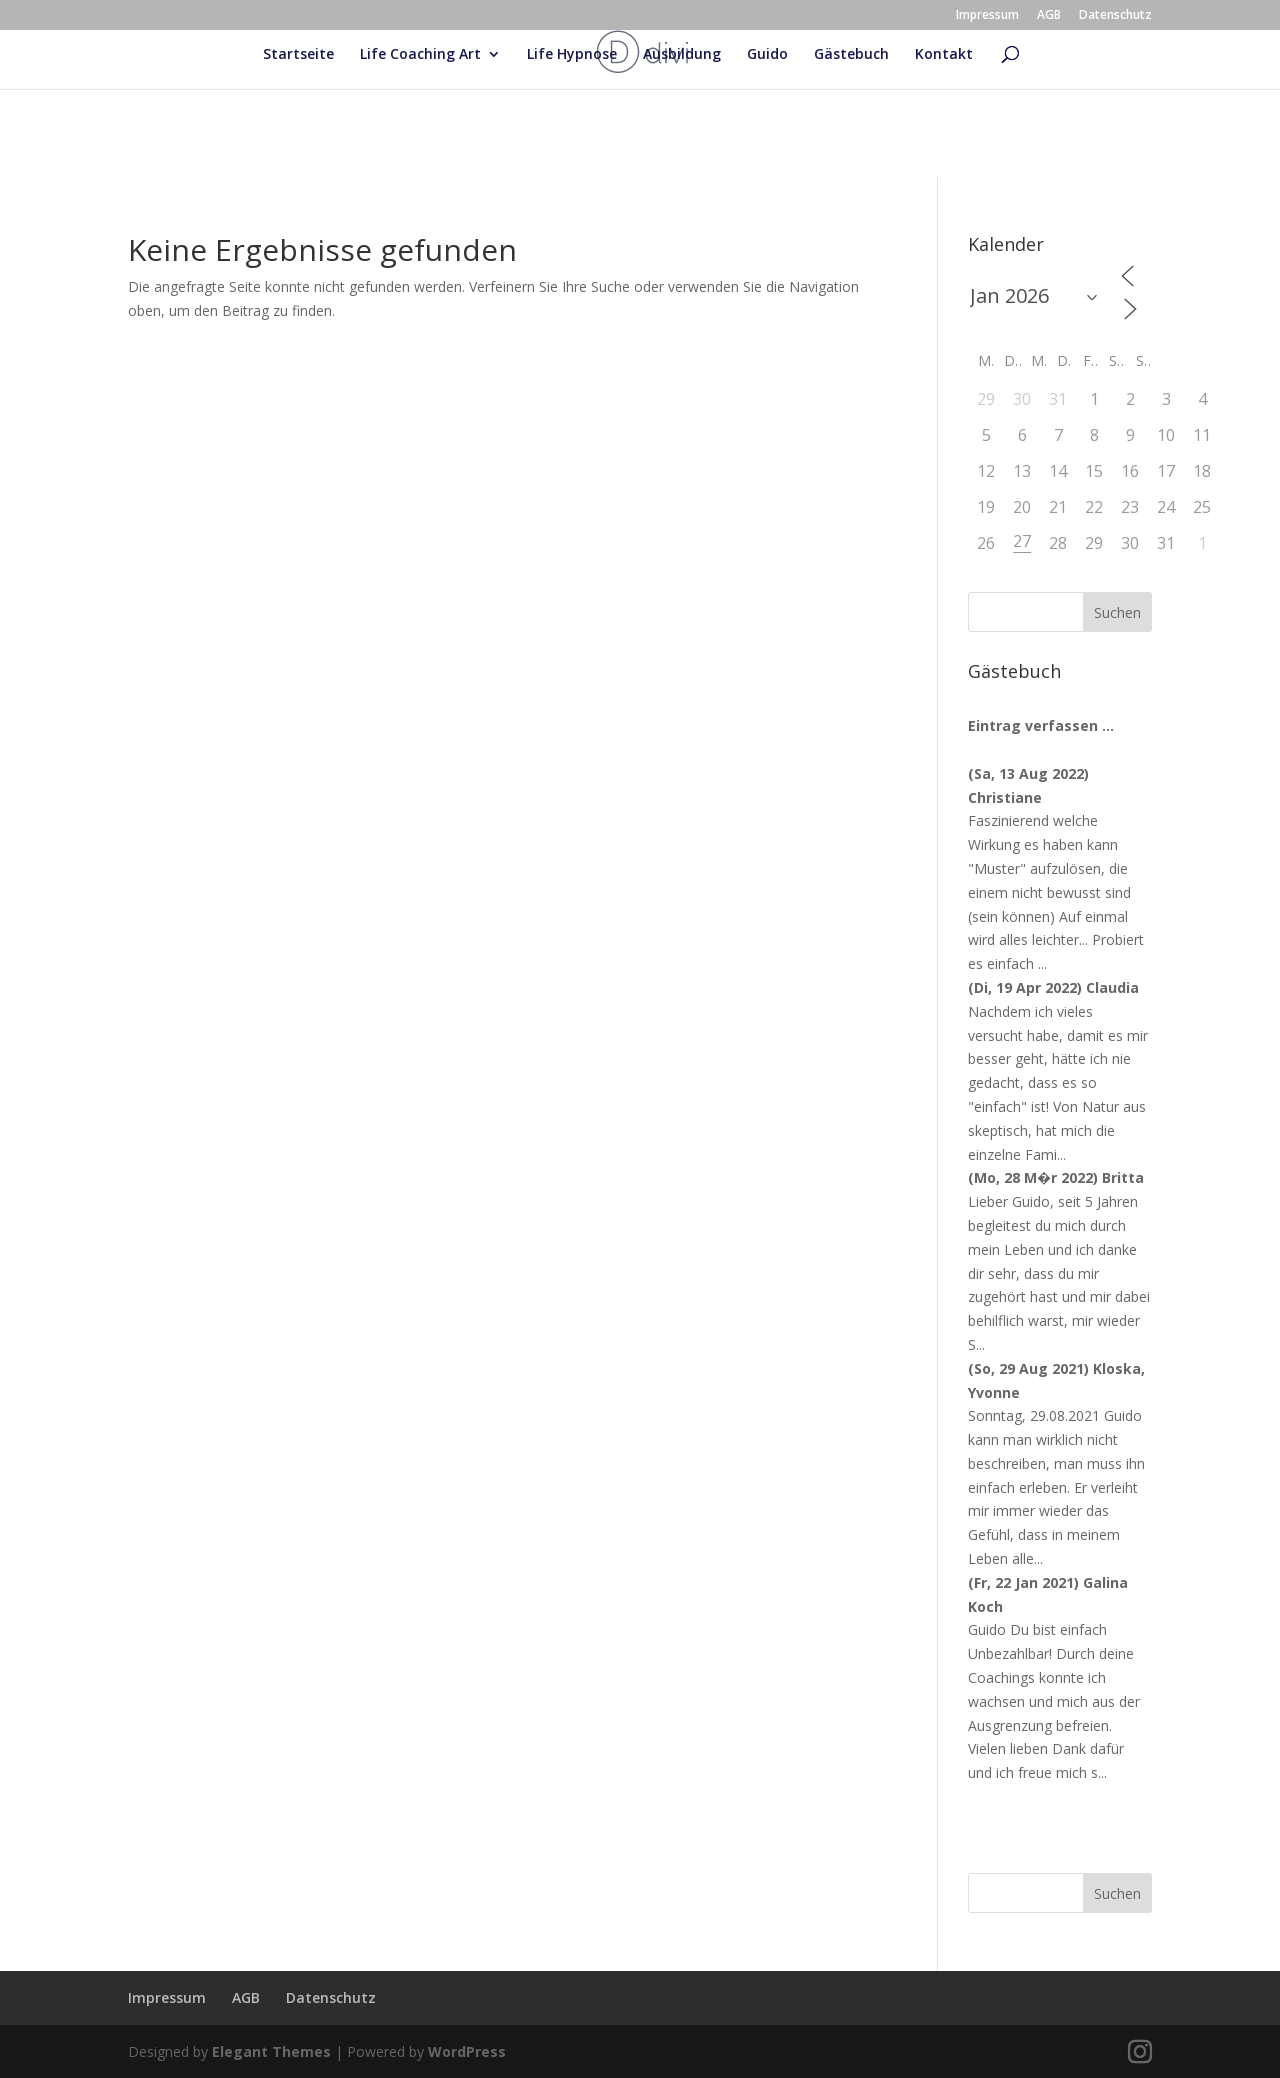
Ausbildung (682, 55)
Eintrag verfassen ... (1041, 725)
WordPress (467, 2051)
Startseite (298, 55)
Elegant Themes (271, 2051)
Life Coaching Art (420, 55)
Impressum (987, 16)
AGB (1049, 16)
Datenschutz (1115, 16)
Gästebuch (851, 55)
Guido (767, 55)
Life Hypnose (572, 55)
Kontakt (944, 55)
